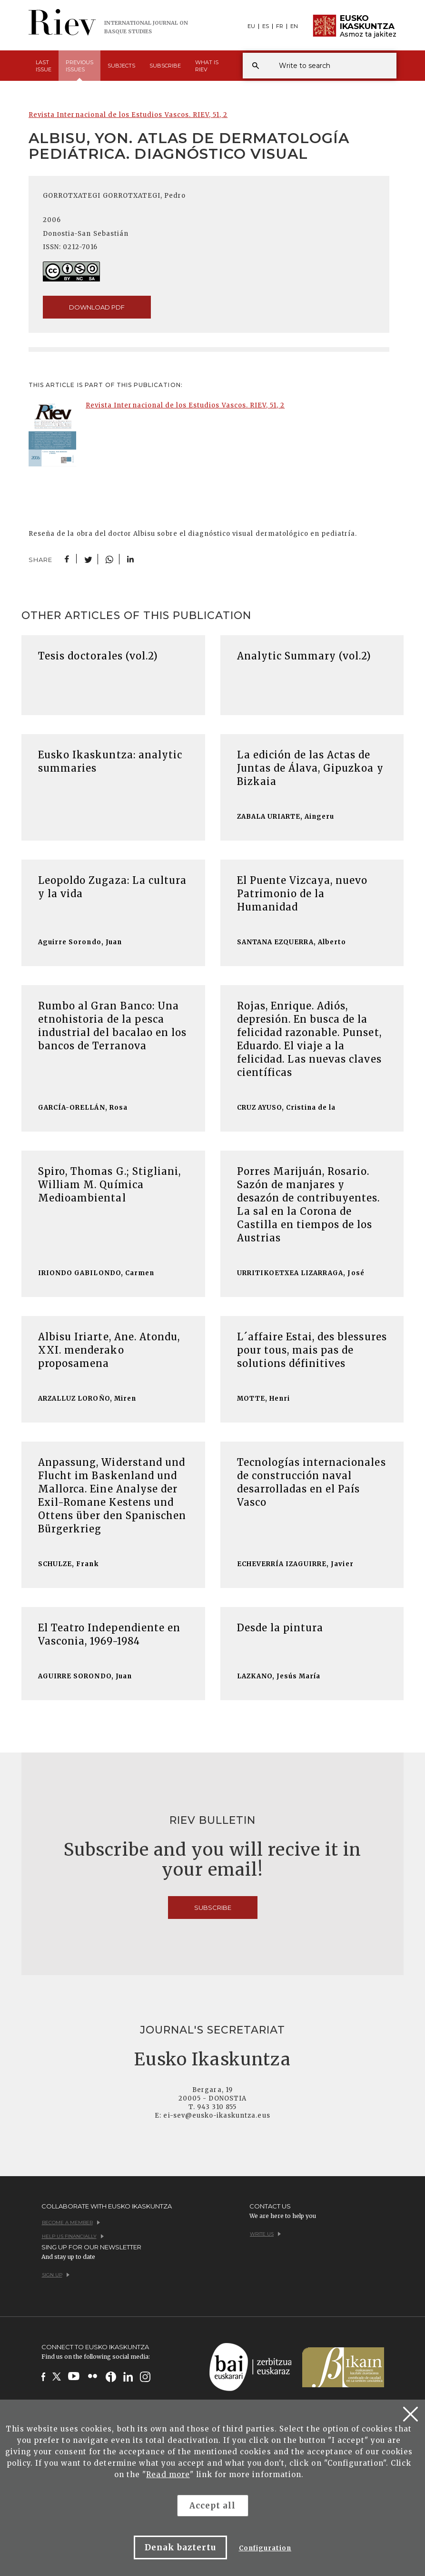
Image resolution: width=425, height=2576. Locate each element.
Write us (265, 2234)
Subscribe (165, 65)
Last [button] (43, 66)
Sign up (55, 2275)
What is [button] (206, 66)
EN (294, 26)
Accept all (212, 2505)
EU (251, 26)
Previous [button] (79, 70)
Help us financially (73, 2236)
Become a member (71, 2222)
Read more (167, 2474)
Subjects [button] (121, 65)
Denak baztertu (181, 2547)
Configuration (265, 2548)
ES (265, 26)
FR (279, 26)
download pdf (97, 307)
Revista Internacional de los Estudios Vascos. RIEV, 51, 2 (128, 115)
